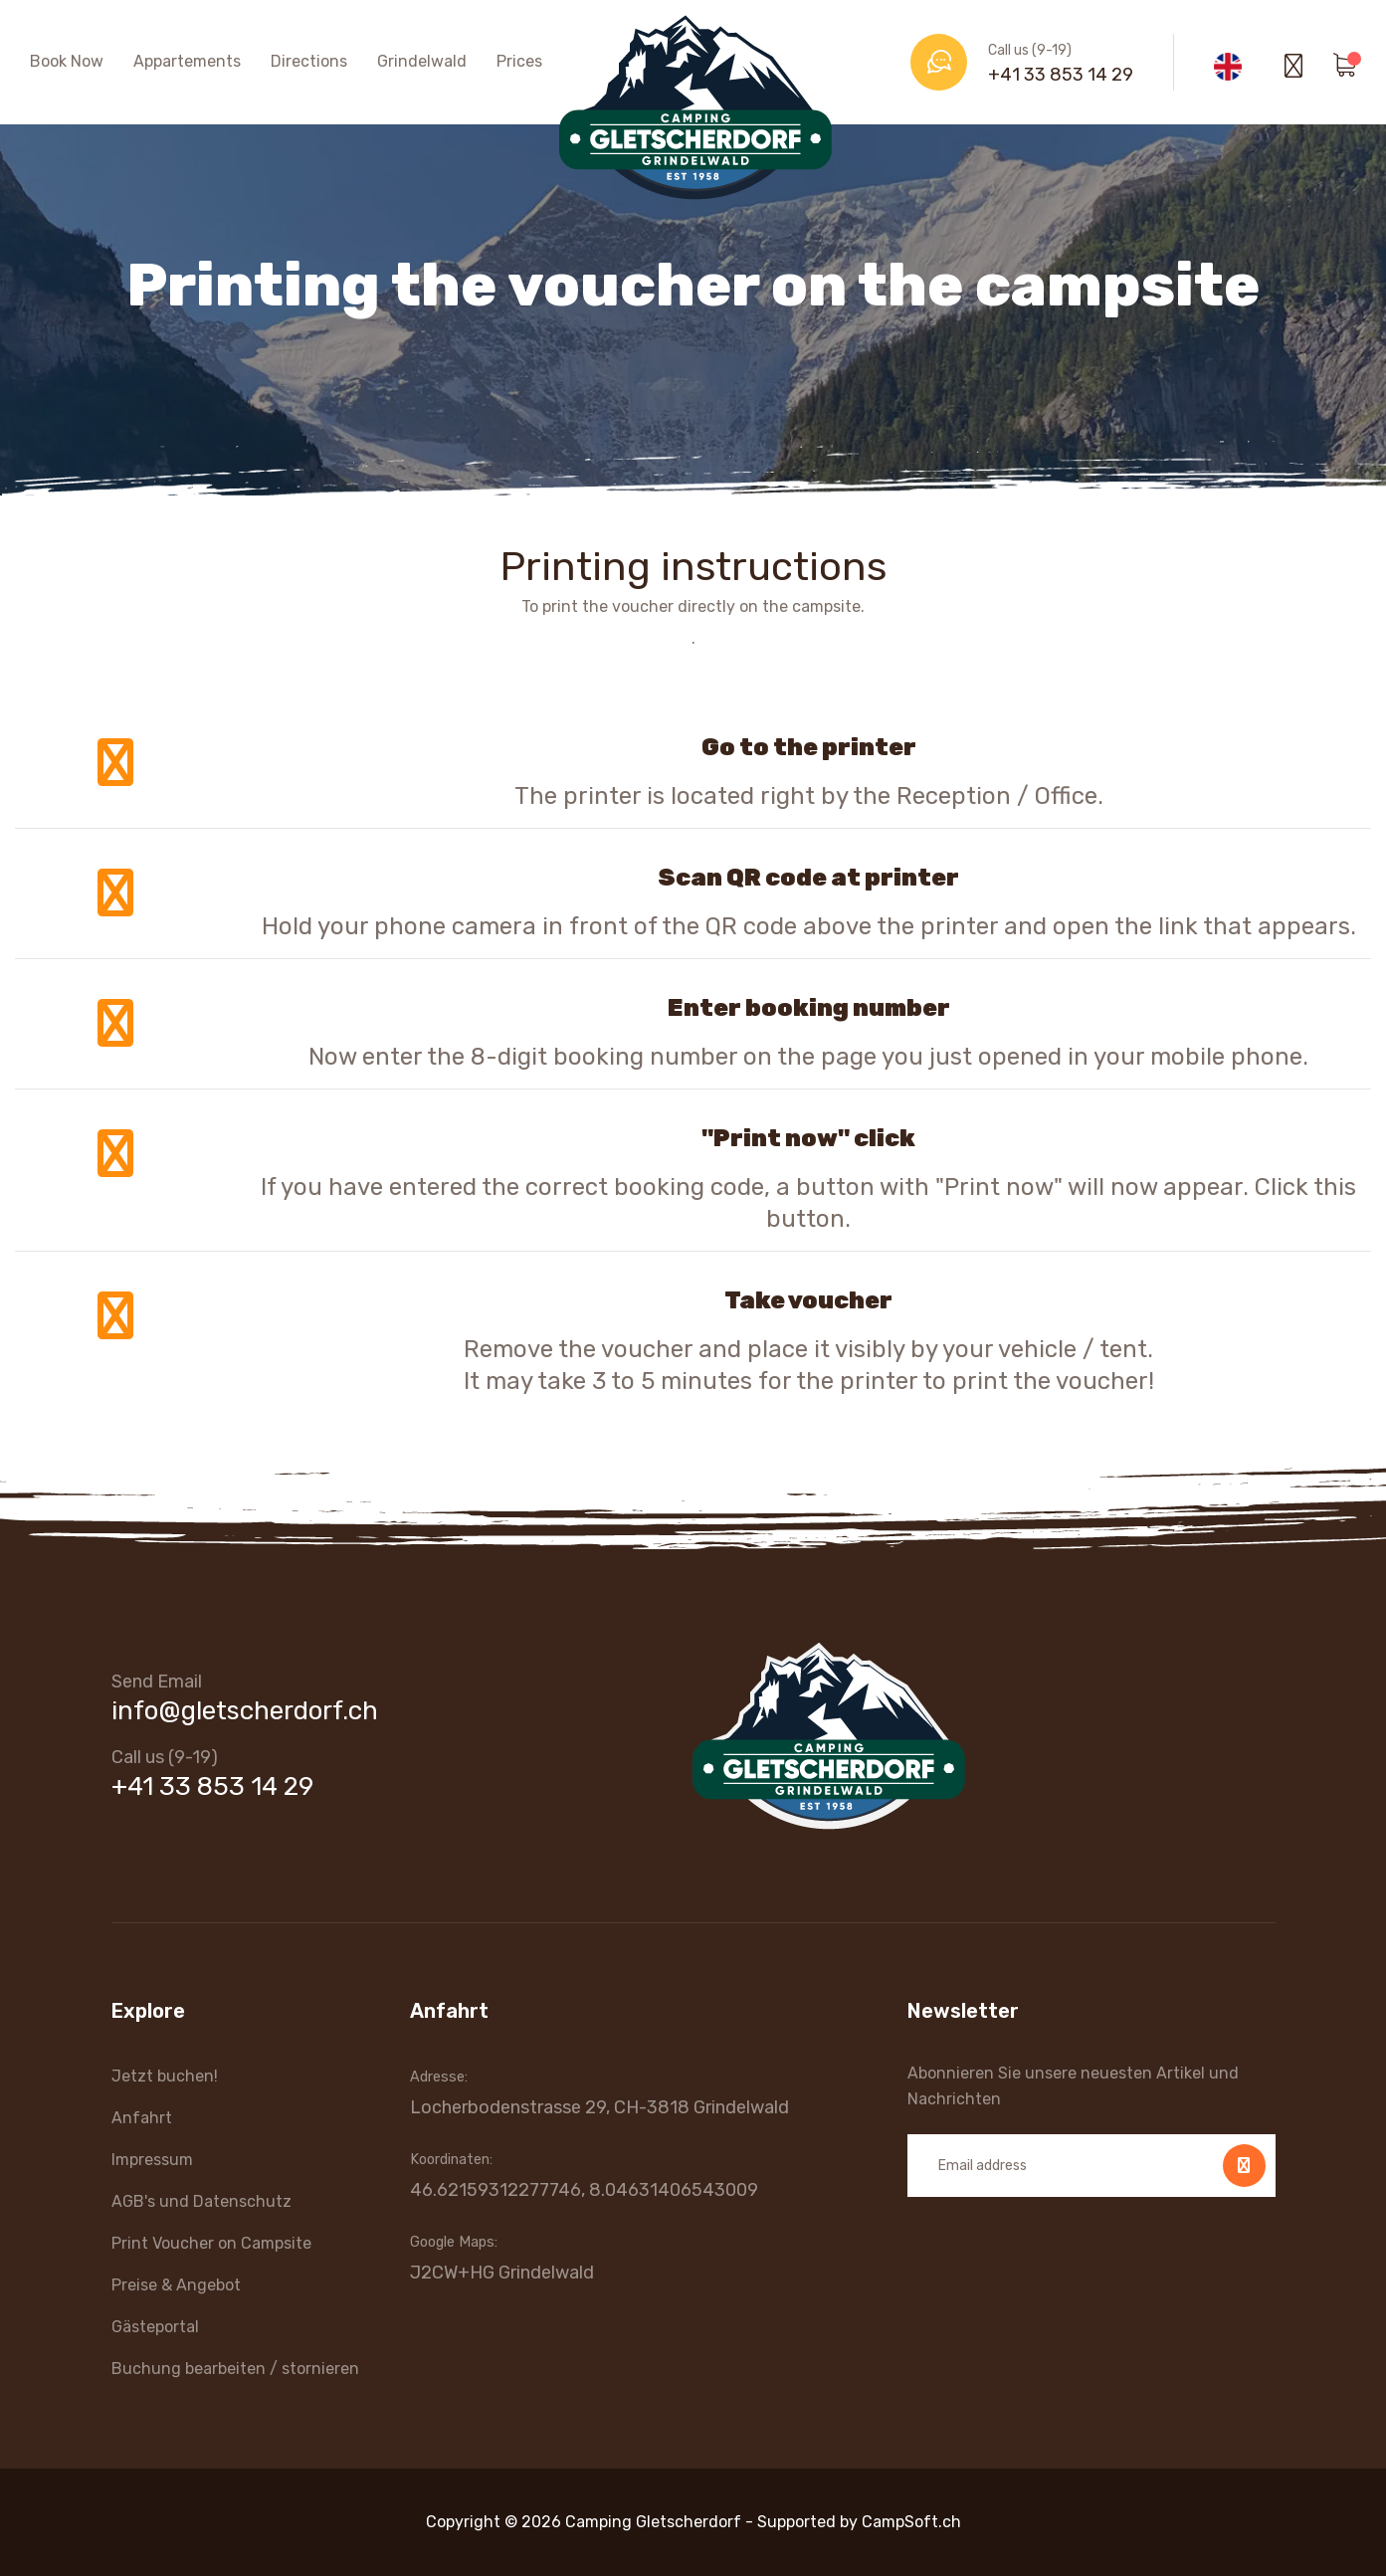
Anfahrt (141, 2117)
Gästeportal (155, 2326)
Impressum (152, 2159)
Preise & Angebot (176, 2285)
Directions (309, 61)
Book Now (66, 61)
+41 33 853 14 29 (1060, 75)
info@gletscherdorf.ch (244, 1710)
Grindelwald (422, 61)
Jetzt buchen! (164, 2076)
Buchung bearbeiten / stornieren (235, 2368)
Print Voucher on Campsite (211, 2243)
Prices (519, 61)
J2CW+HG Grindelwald (502, 2272)
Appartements (187, 61)
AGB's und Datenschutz (201, 2201)
